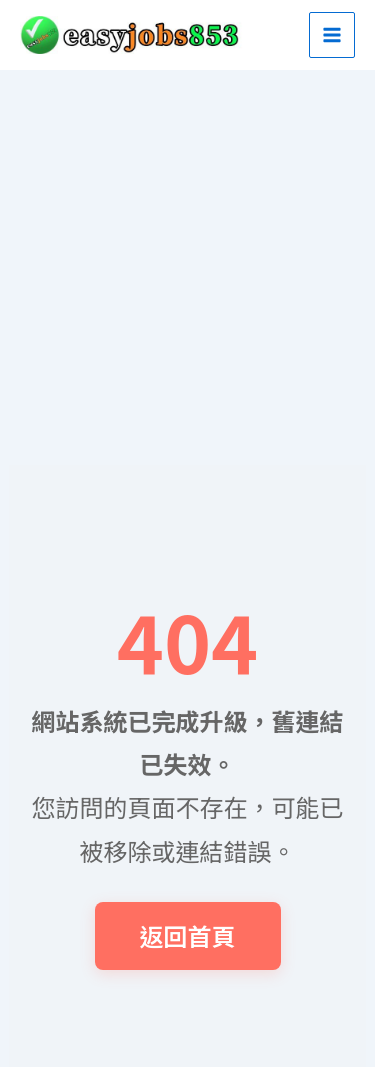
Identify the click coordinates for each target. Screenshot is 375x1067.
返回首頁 (188, 935)
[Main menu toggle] (332, 35)
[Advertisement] (187, 267)
